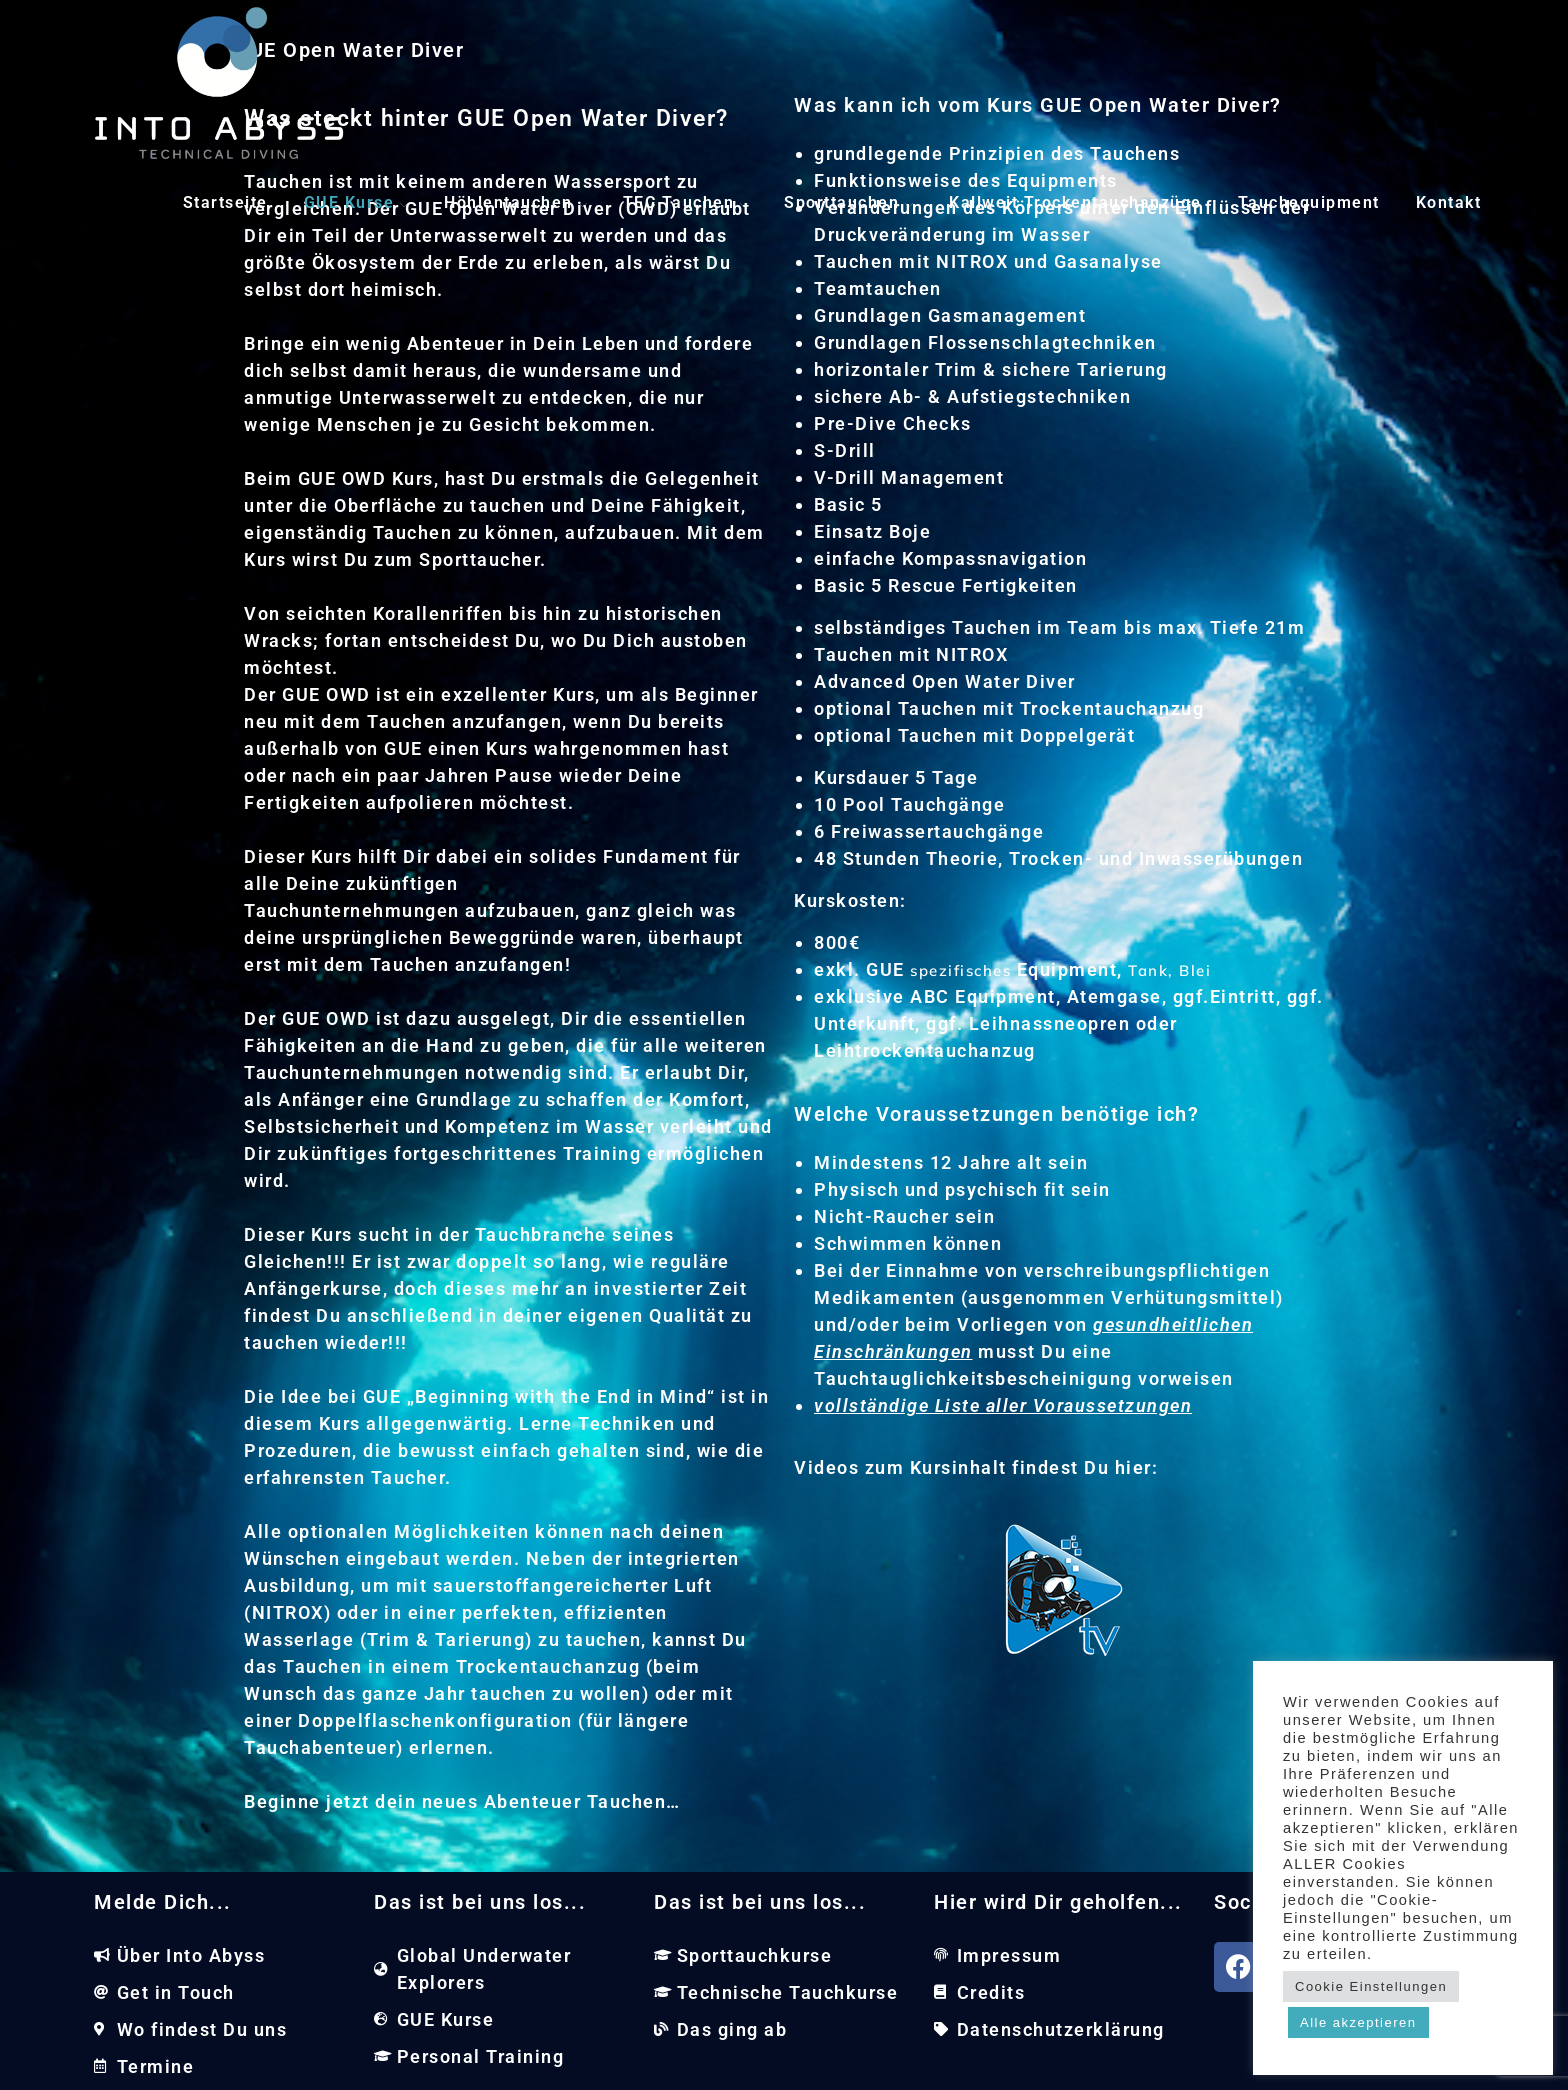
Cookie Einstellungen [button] (1371, 1986)
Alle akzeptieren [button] (1358, 2022)
